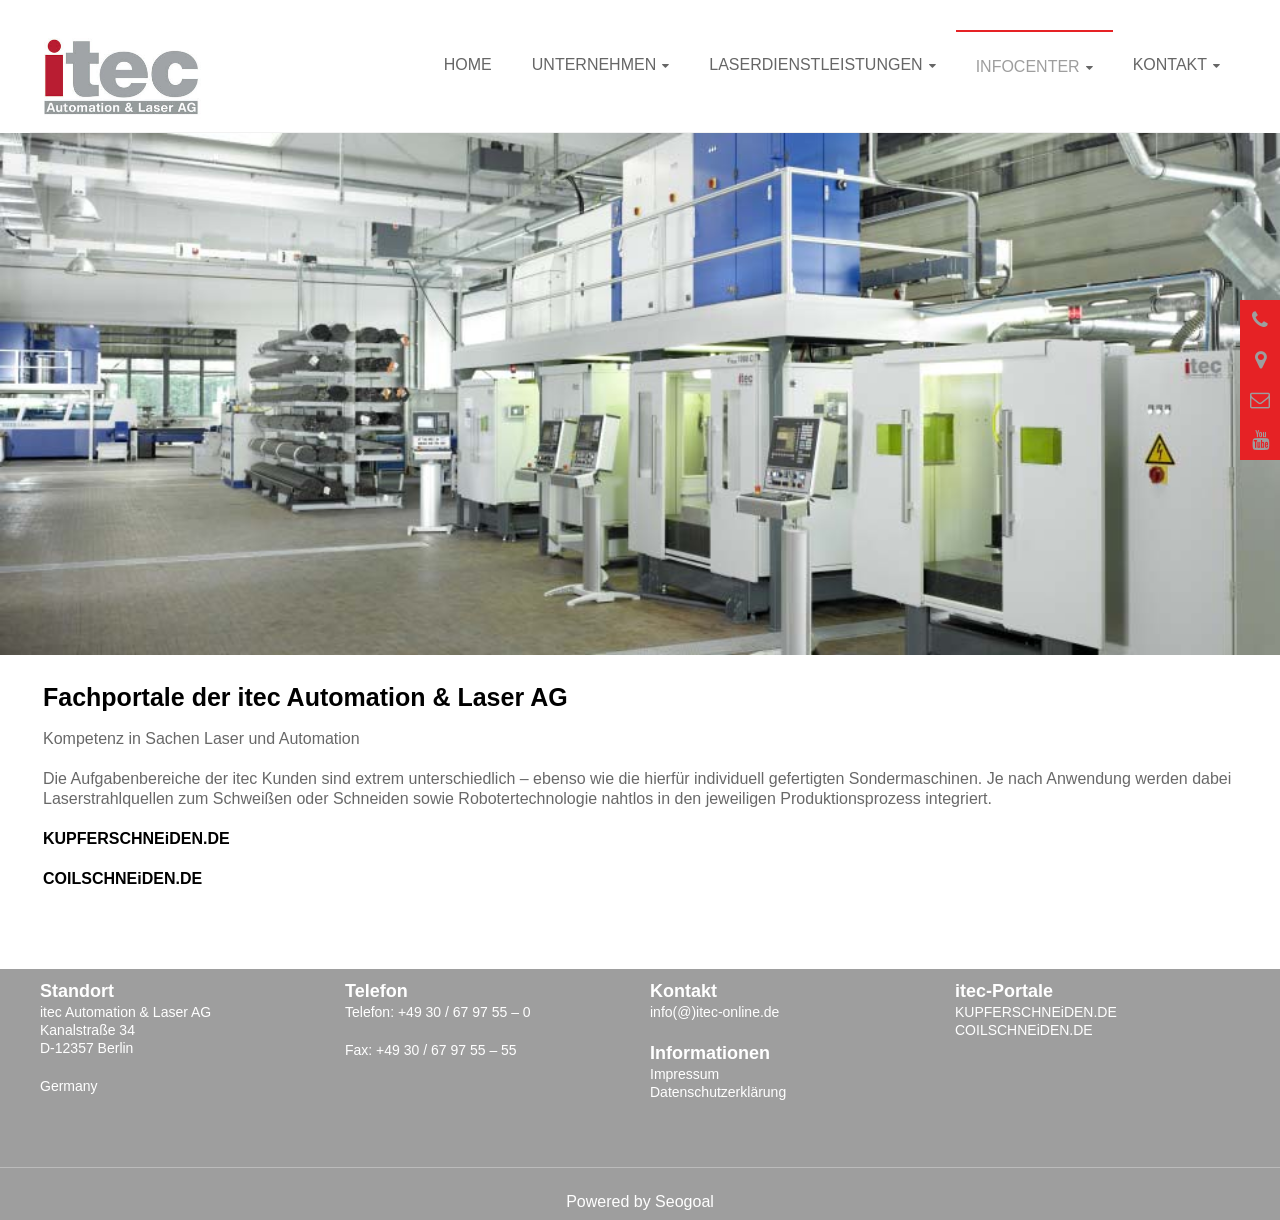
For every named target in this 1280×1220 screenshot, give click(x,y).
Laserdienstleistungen (815, 64)
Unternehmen (594, 64)
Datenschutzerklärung (718, 1092)
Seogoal (684, 1201)
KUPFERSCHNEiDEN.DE (136, 838)
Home (468, 64)
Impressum (684, 1074)
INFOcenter (1028, 66)
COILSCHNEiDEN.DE (122, 878)
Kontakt (1170, 64)
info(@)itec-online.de (714, 1012)
